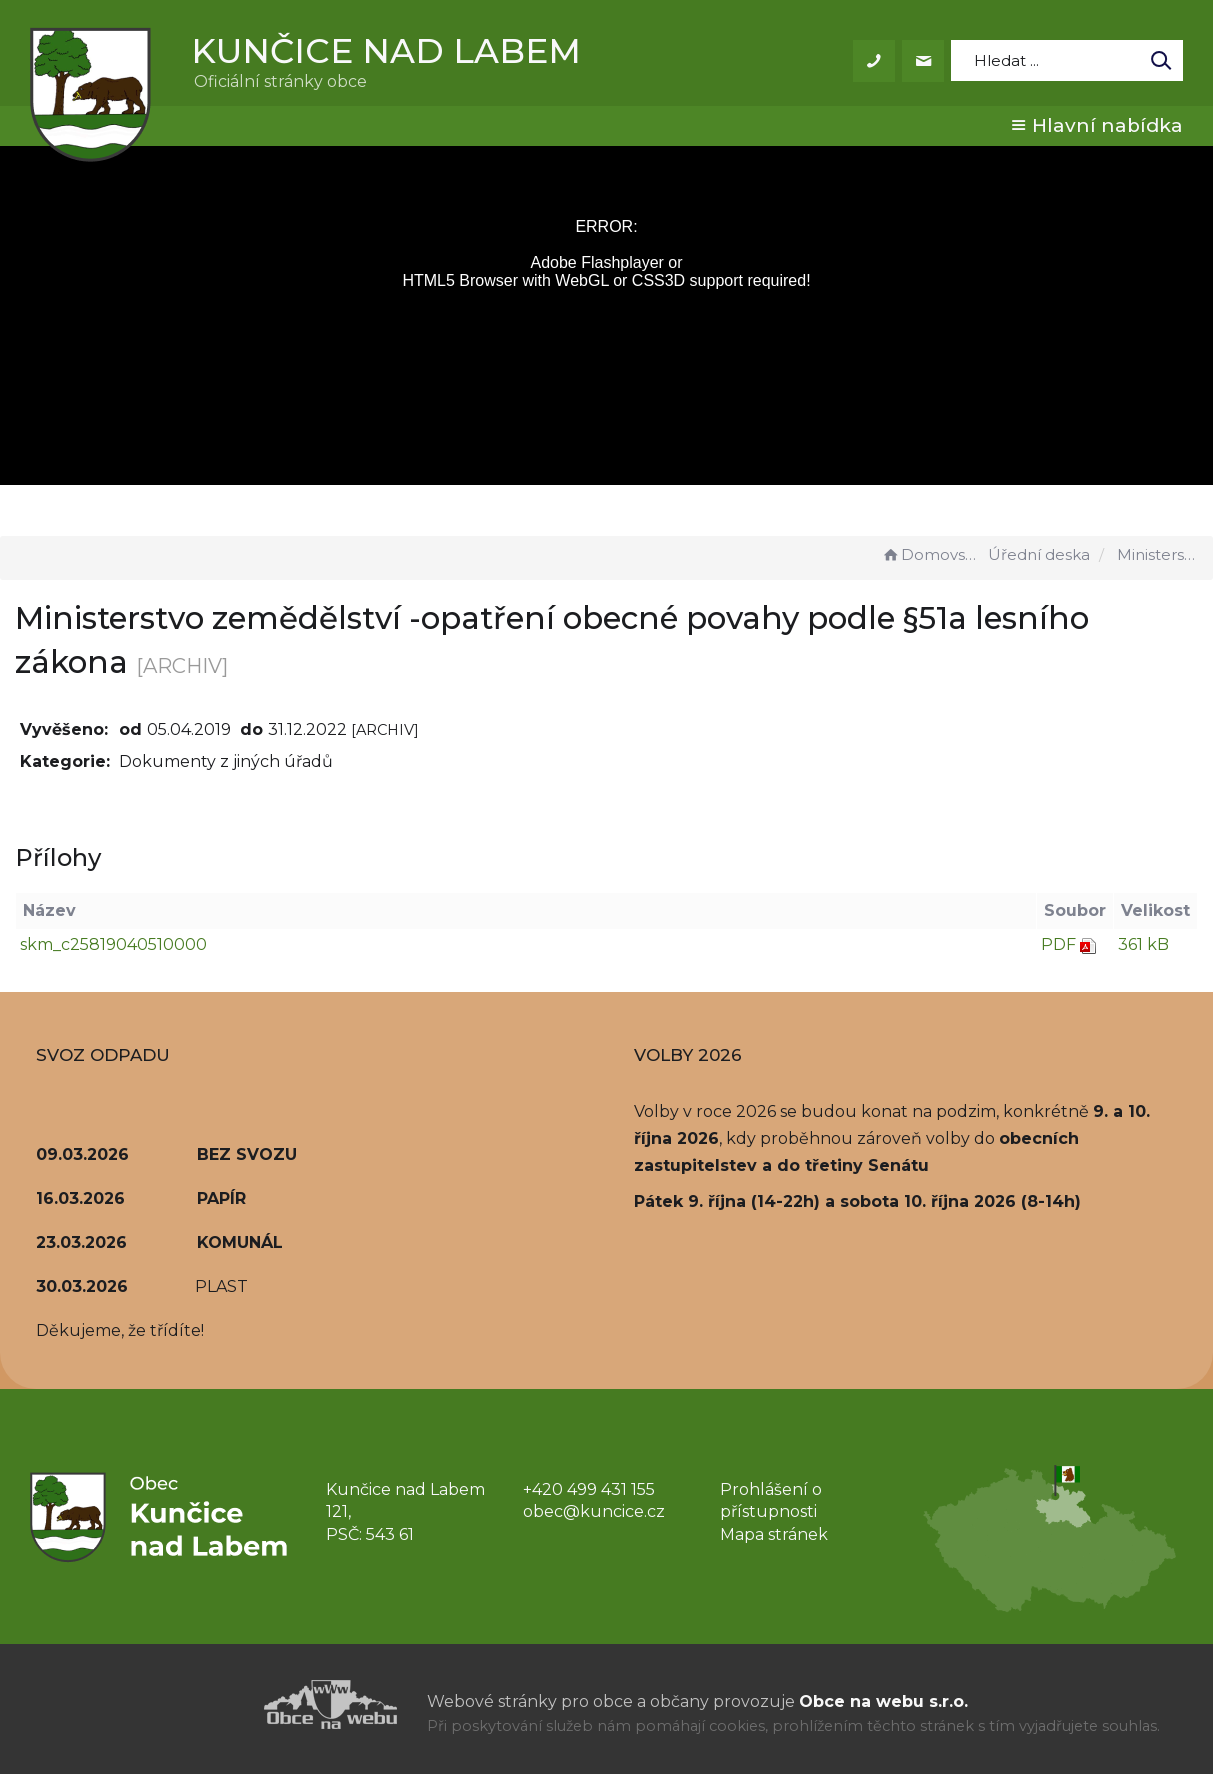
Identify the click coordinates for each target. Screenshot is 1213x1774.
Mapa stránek (774, 1534)
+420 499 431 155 (589, 1489)
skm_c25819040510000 (113, 944)
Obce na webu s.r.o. (883, 1701)
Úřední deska (1039, 554)
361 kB (1143, 944)
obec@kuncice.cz (594, 1511)
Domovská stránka (932, 554)
